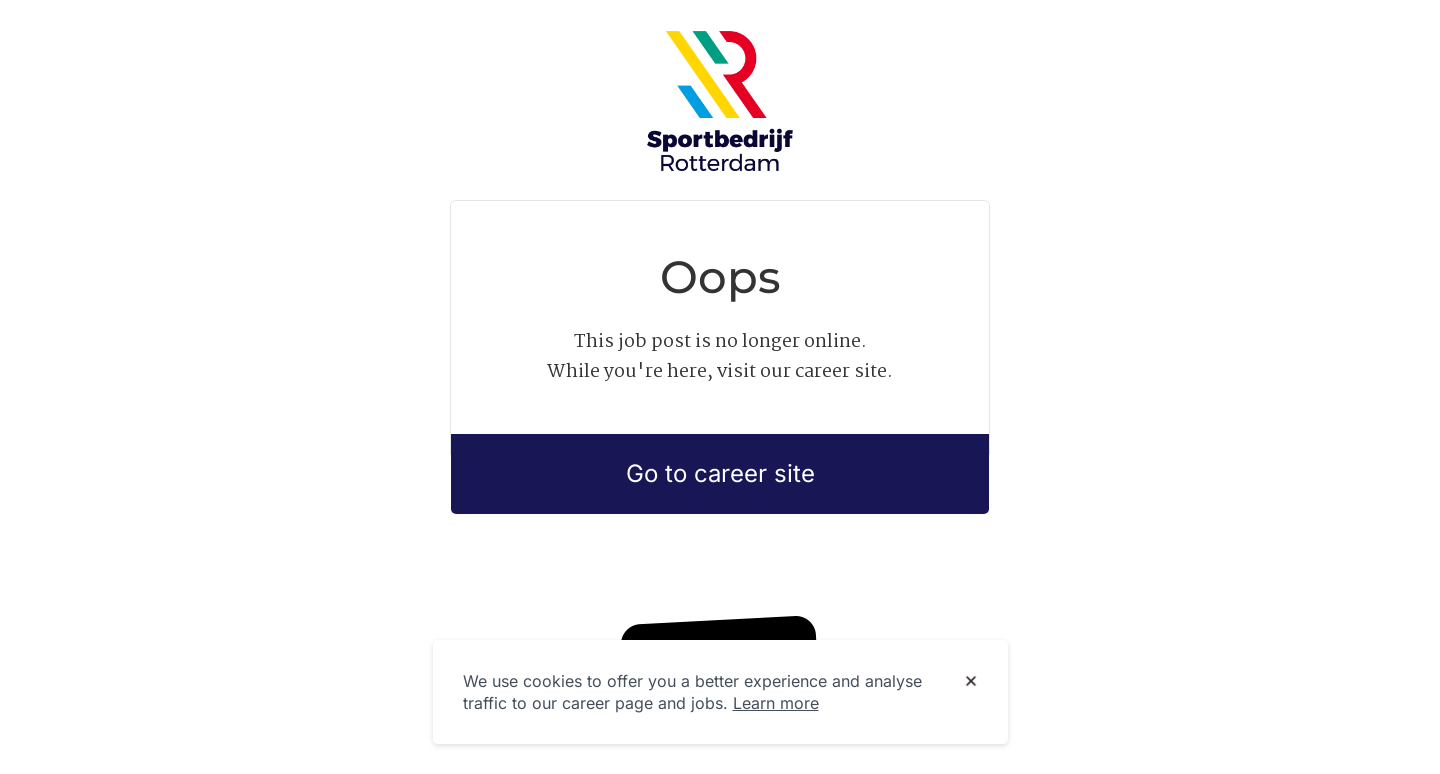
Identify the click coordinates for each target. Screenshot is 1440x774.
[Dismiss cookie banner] (971, 682)
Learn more (776, 703)
